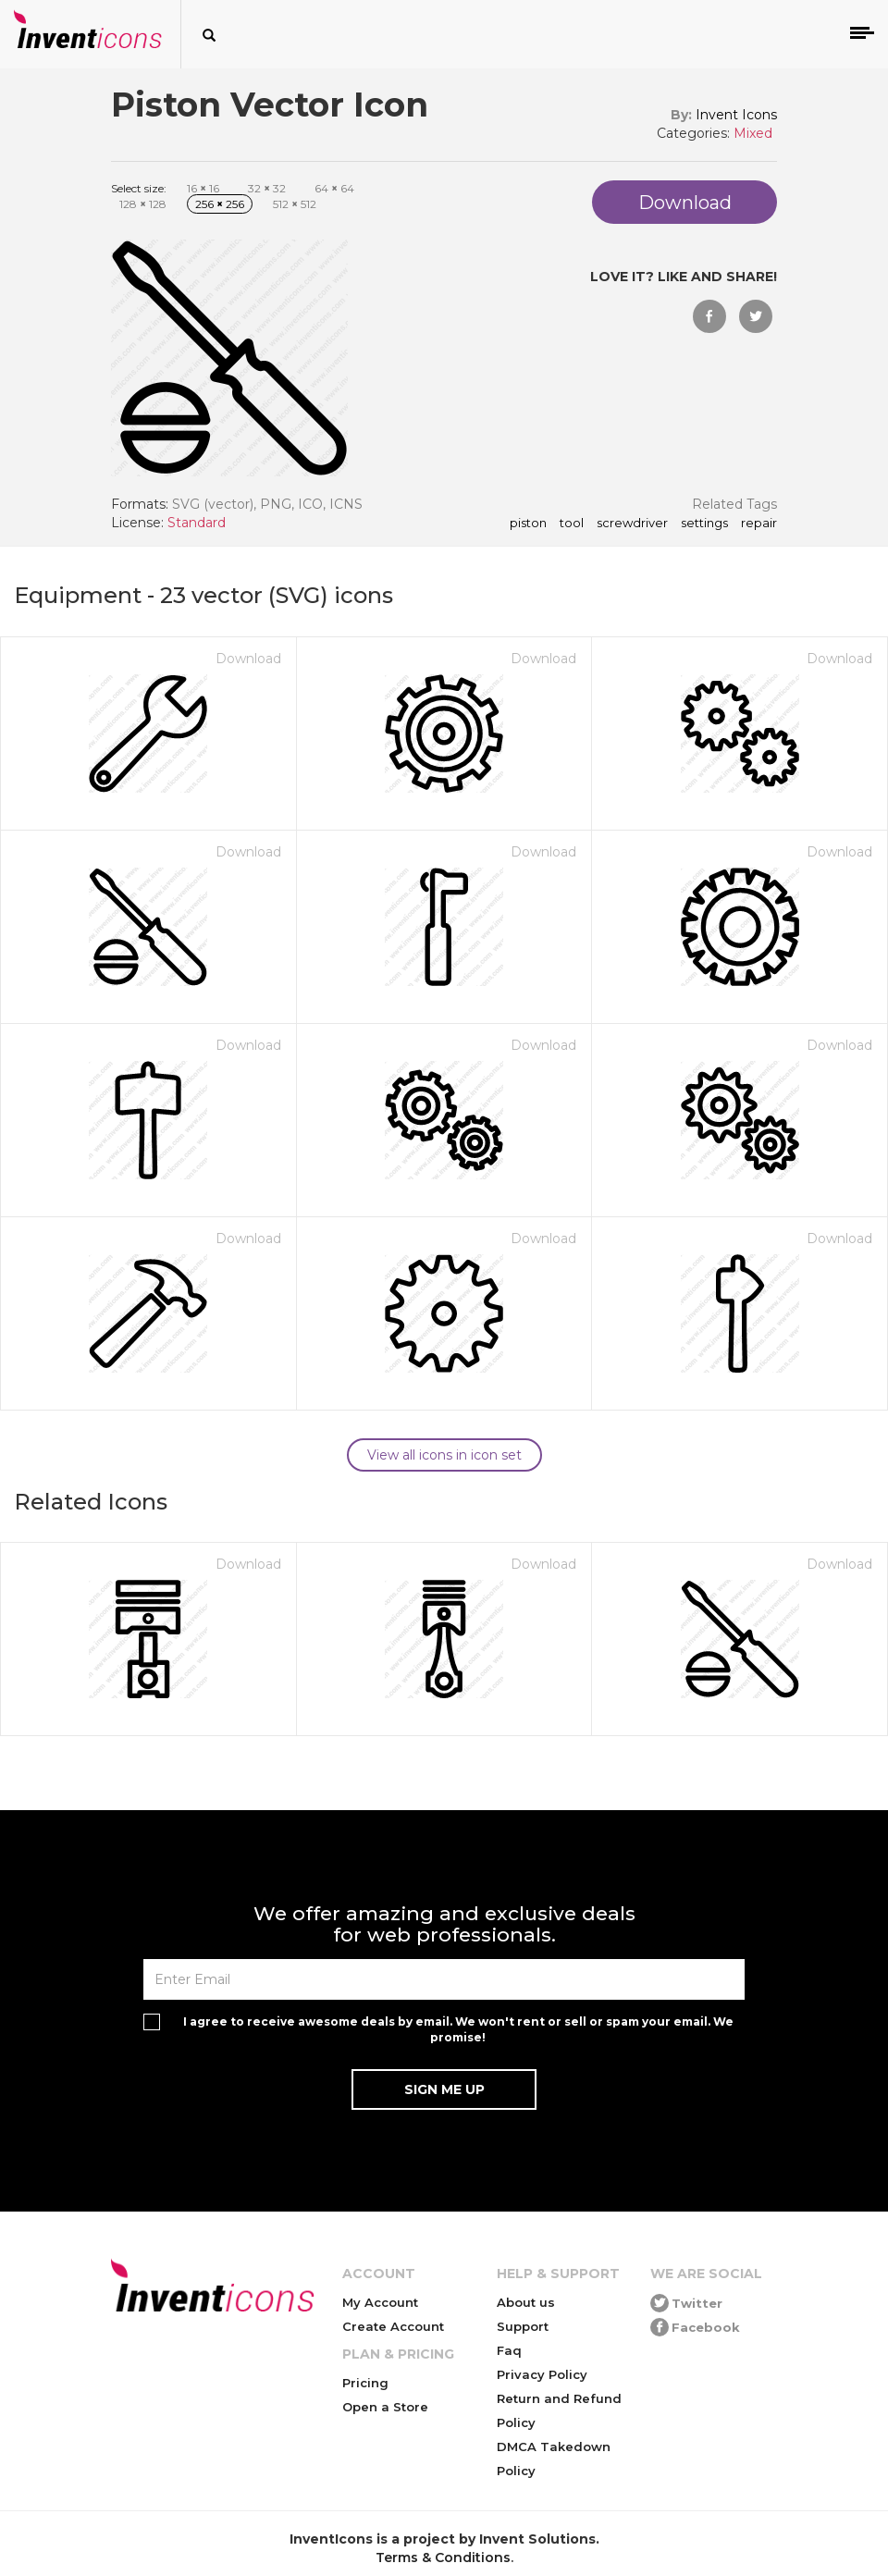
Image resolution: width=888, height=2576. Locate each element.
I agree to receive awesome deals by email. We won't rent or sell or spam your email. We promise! (458, 2029)
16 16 (203, 188)
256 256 (219, 204)
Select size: (138, 188)
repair (759, 523)
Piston (528, 523)
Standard (196, 522)
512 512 (294, 204)
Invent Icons (736, 114)
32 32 (267, 188)
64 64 (334, 188)
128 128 (142, 204)
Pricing (365, 2382)
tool (572, 523)
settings (704, 523)
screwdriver (632, 523)
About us (526, 2302)
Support (523, 2326)
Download (248, 658)
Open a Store (385, 2406)
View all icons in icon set (444, 1455)
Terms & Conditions (443, 2557)
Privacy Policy (542, 2374)
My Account (380, 2302)
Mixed (753, 133)
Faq (509, 2350)
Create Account (393, 2326)
